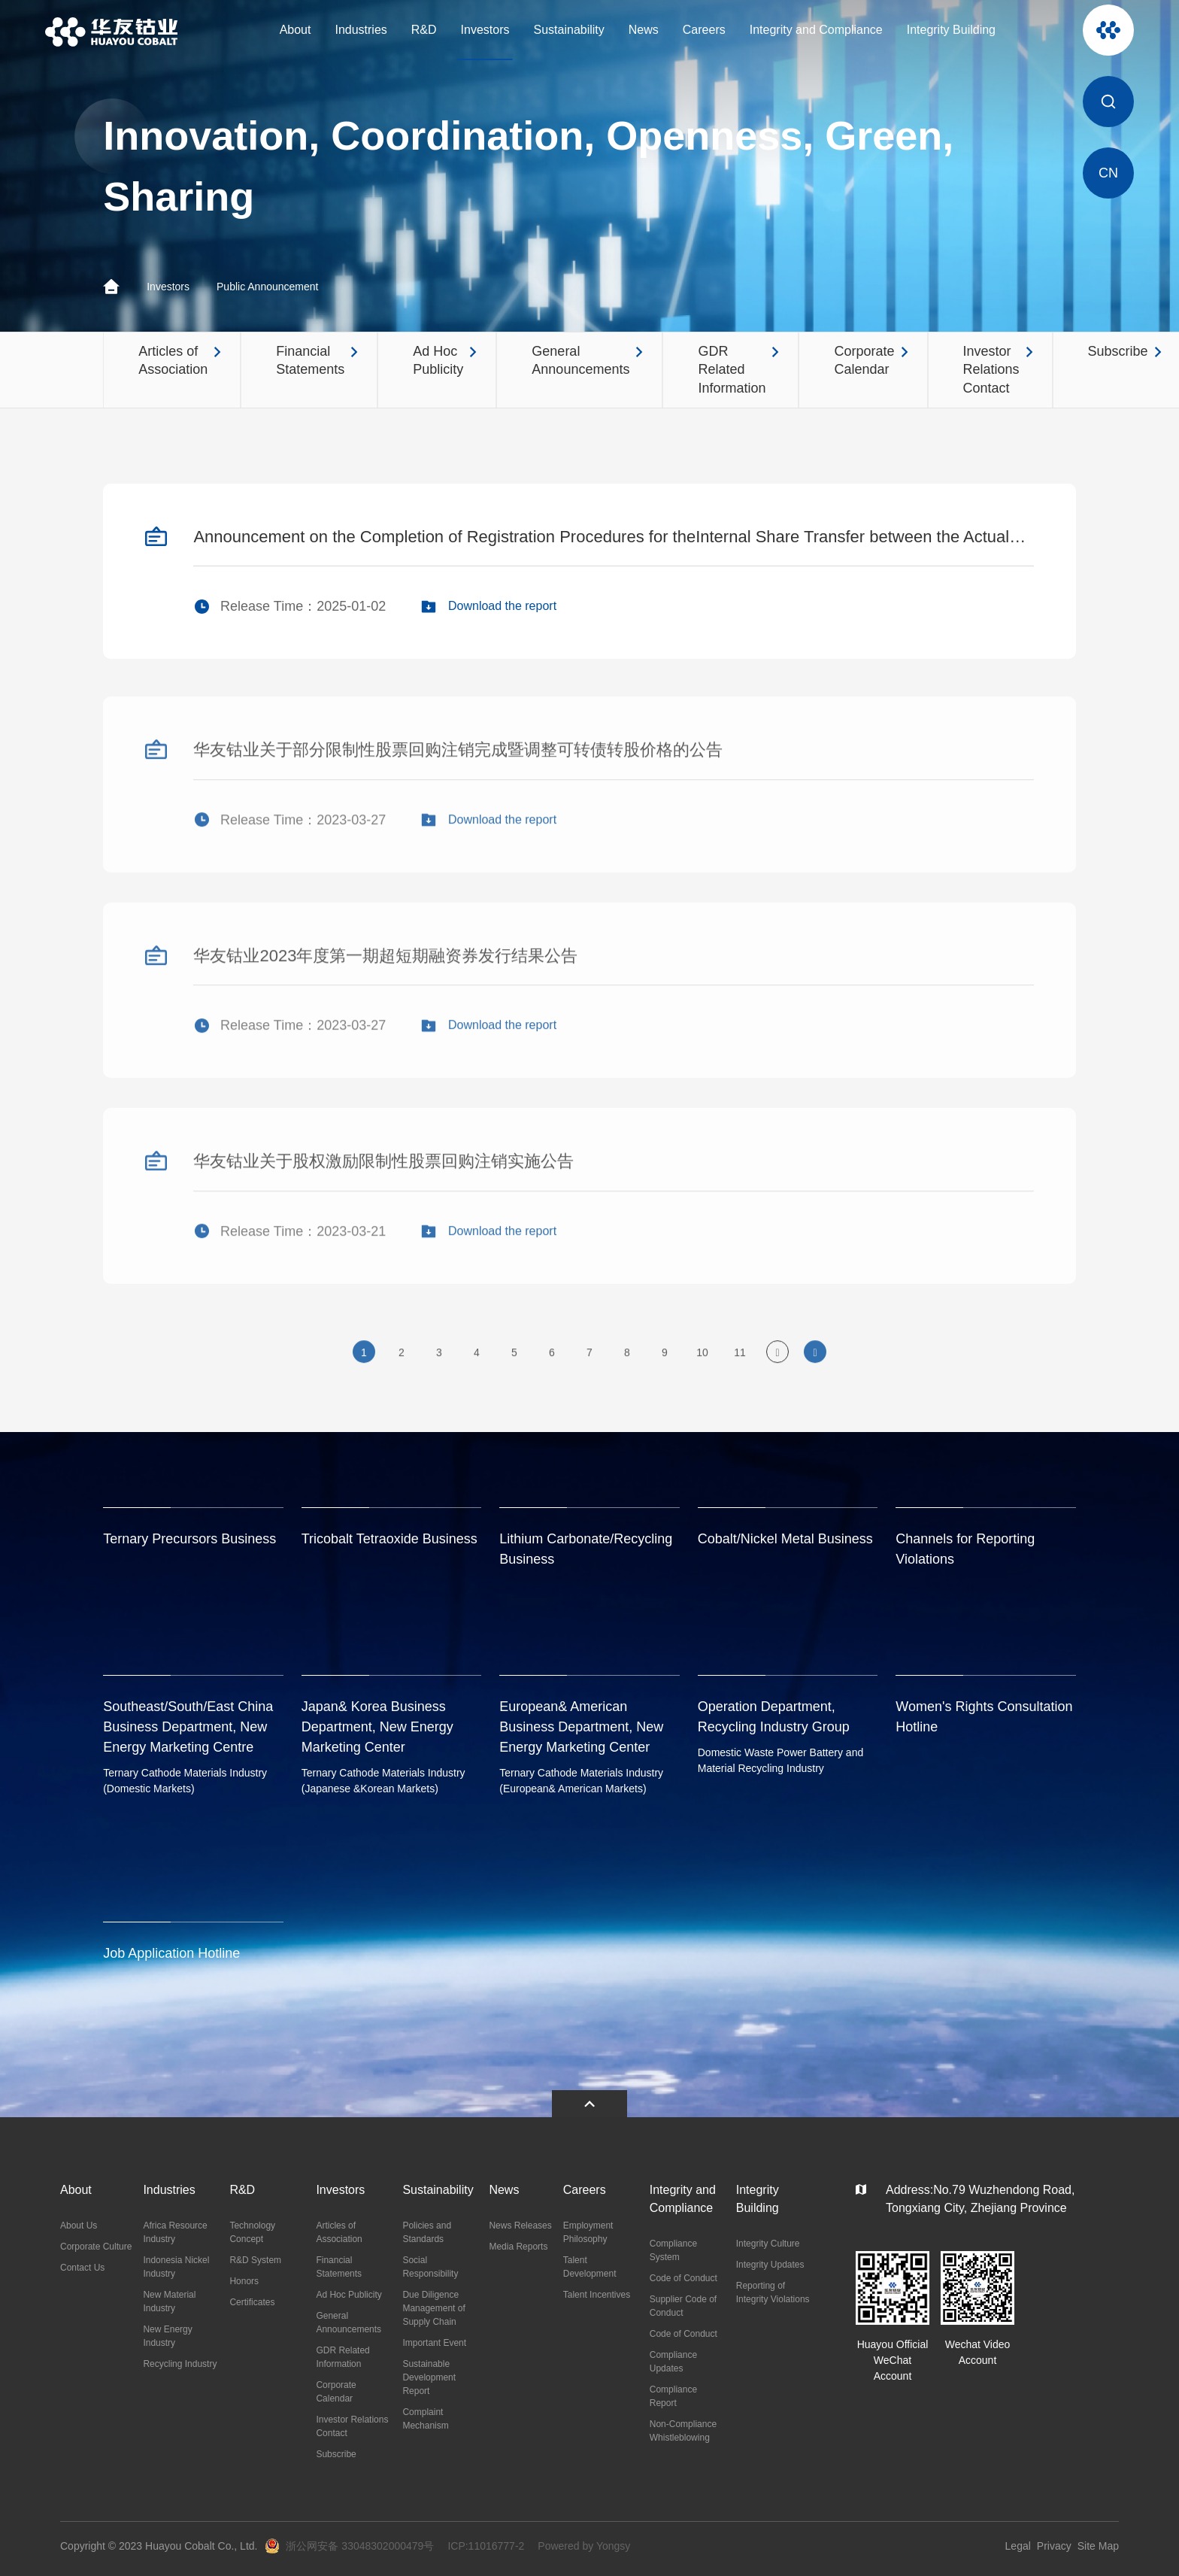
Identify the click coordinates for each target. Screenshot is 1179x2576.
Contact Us (82, 2267)
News (644, 29)
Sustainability (569, 29)
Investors (485, 29)
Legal (1018, 2546)
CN (1108, 173)
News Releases (520, 2225)
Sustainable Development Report (429, 2377)
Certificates (251, 2302)
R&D (424, 29)
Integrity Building (951, 29)
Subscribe (336, 2454)
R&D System (255, 2260)
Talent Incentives (596, 2294)
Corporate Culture (96, 2246)
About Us (78, 2225)
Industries (360, 29)
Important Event (434, 2343)
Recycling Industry (180, 2364)
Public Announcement (267, 287)
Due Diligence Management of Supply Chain (433, 2308)
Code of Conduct (683, 2278)
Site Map (1098, 2546)
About (295, 29)
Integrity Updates (770, 2264)
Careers (704, 29)
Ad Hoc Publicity (348, 2294)
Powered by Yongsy (584, 2546)
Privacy (1054, 2546)
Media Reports (518, 2246)
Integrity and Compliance (816, 29)
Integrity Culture (768, 2243)
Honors (244, 2281)
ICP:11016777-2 (485, 2546)
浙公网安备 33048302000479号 (360, 2546)
